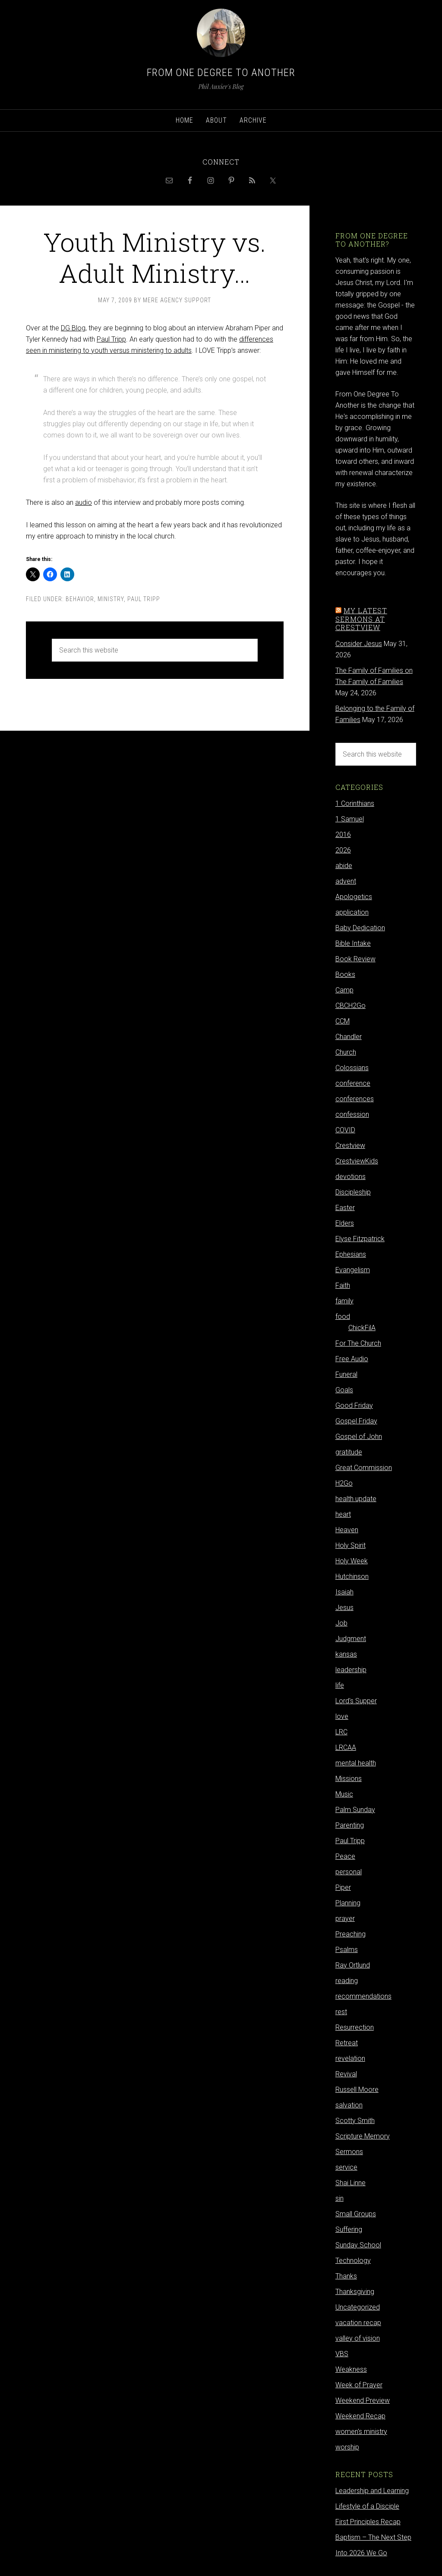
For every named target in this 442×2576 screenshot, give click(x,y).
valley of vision (357, 2338)
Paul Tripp (111, 339)
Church (345, 1052)
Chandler (348, 1037)
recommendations (363, 1996)
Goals (344, 1390)
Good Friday (354, 1405)
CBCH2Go (350, 1005)
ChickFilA (362, 1328)
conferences (354, 1099)
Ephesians (350, 1254)
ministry (111, 599)
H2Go (344, 1483)
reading (346, 1981)
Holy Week (351, 1561)
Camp (344, 990)
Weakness (351, 2369)
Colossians (352, 1068)
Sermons (349, 2152)
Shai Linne (350, 2183)
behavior (80, 599)
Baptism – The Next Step (373, 2537)
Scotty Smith (355, 2121)
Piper (343, 1887)
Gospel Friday (356, 1421)
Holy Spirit (350, 1545)
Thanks (346, 2276)
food (342, 1316)
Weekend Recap (360, 2416)
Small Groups (355, 2214)
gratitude (348, 1452)
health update (355, 1499)
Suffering (348, 2229)
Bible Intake (353, 943)
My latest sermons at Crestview (361, 618)
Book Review (355, 959)
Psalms (346, 1949)
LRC (341, 1732)
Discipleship (353, 1192)
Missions (348, 1778)
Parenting (349, 1825)
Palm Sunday (355, 1810)
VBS (341, 2354)
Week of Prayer (358, 2385)
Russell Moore (357, 2089)
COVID (345, 1130)
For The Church (358, 1343)
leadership (350, 1670)
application (352, 912)
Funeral (346, 1374)
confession (352, 1114)
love (341, 1716)
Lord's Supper (356, 1701)
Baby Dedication (360, 928)
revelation (350, 2058)
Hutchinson (352, 1576)
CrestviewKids (356, 1161)
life (339, 1685)
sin (339, 2198)
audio (83, 502)
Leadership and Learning (372, 2491)
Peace (345, 1856)
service (346, 2167)
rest (341, 2012)
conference (352, 1083)
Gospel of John (358, 1436)
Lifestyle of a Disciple (367, 2506)
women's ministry (361, 2431)
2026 (343, 850)
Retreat (346, 2043)
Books (345, 974)
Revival (346, 2074)
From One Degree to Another (221, 73)
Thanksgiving (354, 2292)
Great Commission (363, 1468)
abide (343, 866)
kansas (346, 1654)
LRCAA (345, 1747)
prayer (345, 1918)
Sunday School (358, 2245)
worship (347, 2447)
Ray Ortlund (352, 1965)
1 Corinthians (354, 803)
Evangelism (352, 1270)
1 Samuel (349, 819)
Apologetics (353, 897)
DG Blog (73, 328)
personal (348, 1872)
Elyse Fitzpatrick (360, 1239)
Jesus (344, 1607)
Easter (345, 1208)
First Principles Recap (368, 2522)
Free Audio (351, 1359)
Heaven (346, 1530)
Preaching (350, 1934)
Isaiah (344, 1592)
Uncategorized (357, 2307)
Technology (353, 2260)
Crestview (350, 1145)
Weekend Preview (362, 2400)
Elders (344, 1223)
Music (344, 1794)
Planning (347, 1903)
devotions (350, 1176)
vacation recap (358, 2323)
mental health (355, 1763)
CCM (342, 1021)
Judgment (350, 1639)
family (344, 1301)
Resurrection (354, 2027)
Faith (342, 1285)
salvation (349, 2105)
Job (341, 1623)
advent (345, 881)
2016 (343, 834)
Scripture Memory (362, 2136)
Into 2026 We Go (361, 2553)
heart (343, 1514)
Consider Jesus (358, 644)
